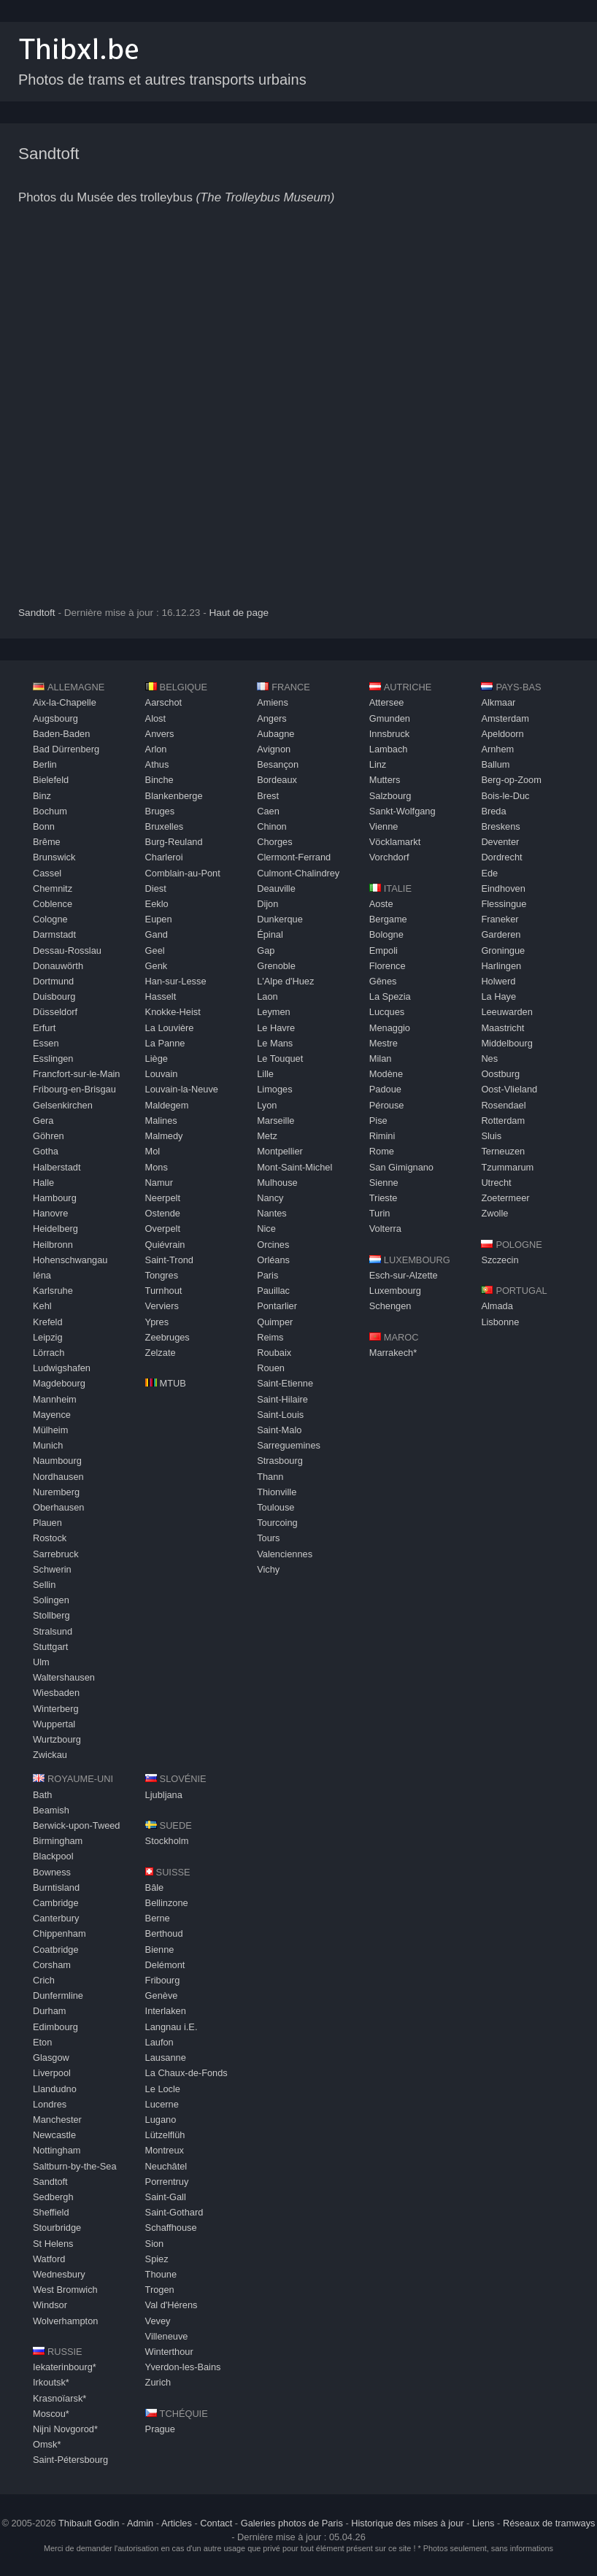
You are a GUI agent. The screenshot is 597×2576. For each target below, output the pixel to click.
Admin (140, 2523)
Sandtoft (48, 153)
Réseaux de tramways (549, 2523)
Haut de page (239, 612)
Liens (483, 2523)
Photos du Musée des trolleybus (176, 197)
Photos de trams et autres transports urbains (162, 80)
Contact (216, 2523)
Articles (176, 2523)
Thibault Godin (88, 2523)
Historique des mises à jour (407, 2523)
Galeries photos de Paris (292, 2523)
